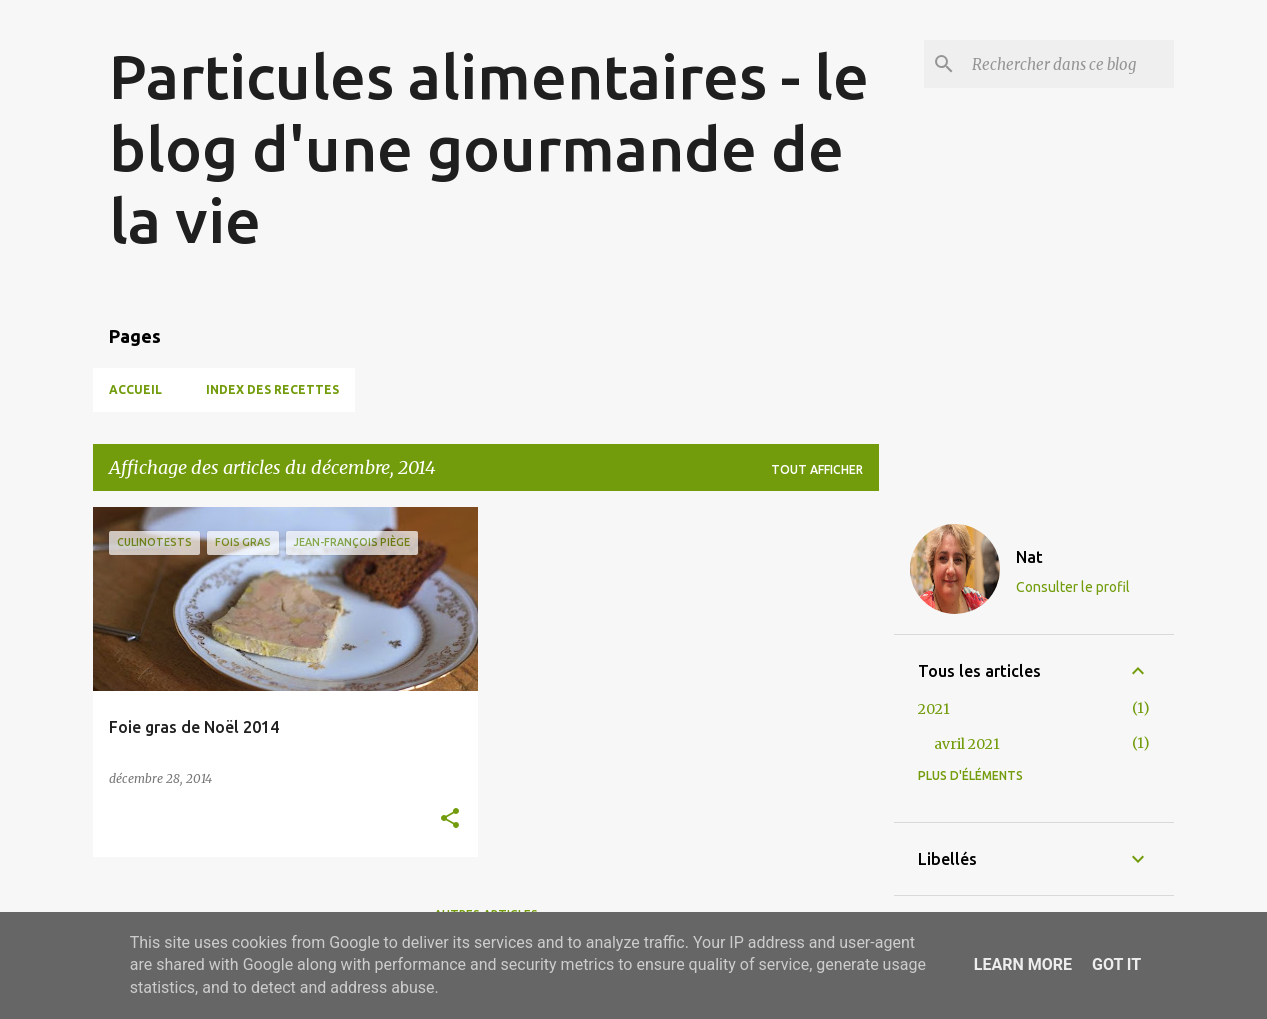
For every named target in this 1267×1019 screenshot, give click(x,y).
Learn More (1023, 964)
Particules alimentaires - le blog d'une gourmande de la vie (489, 148)
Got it (1116, 964)
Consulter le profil (1073, 587)
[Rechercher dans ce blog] (1069, 64)
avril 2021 (967, 744)
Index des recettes (272, 389)
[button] (450, 819)
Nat (1029, 557)
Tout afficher (817, 469)
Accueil (135, 389)
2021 (934, 709)
